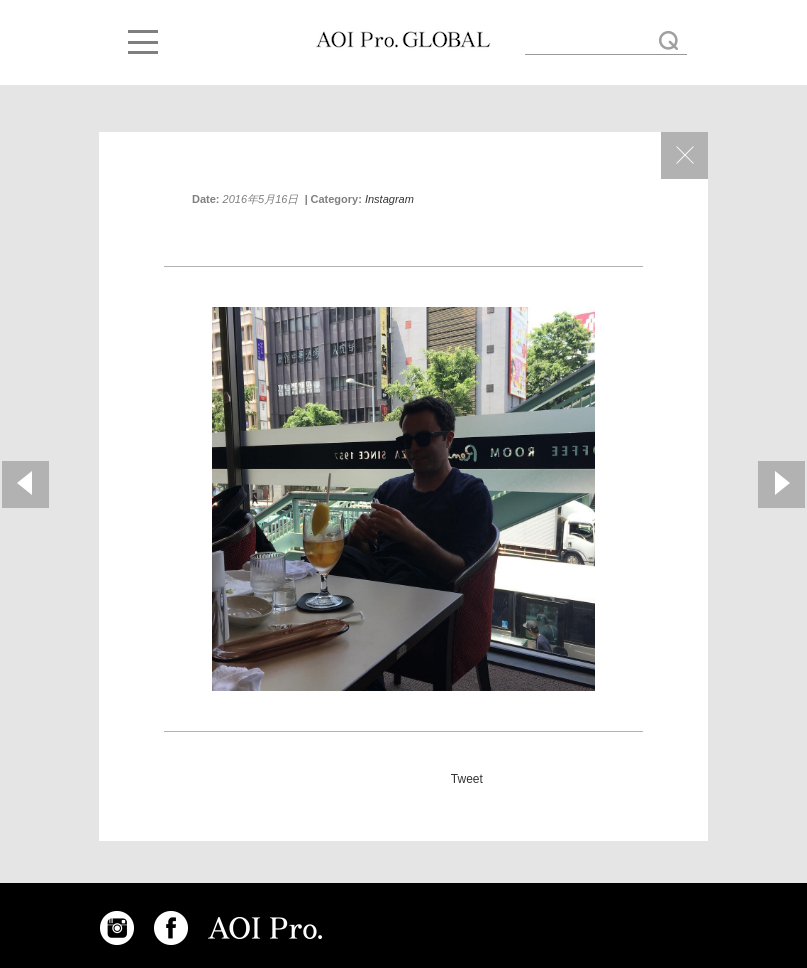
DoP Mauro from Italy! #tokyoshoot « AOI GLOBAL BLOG (403, 40)
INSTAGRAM (117, 928)
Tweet (467, 779)
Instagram (389, 199)
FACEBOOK (171, 928)
